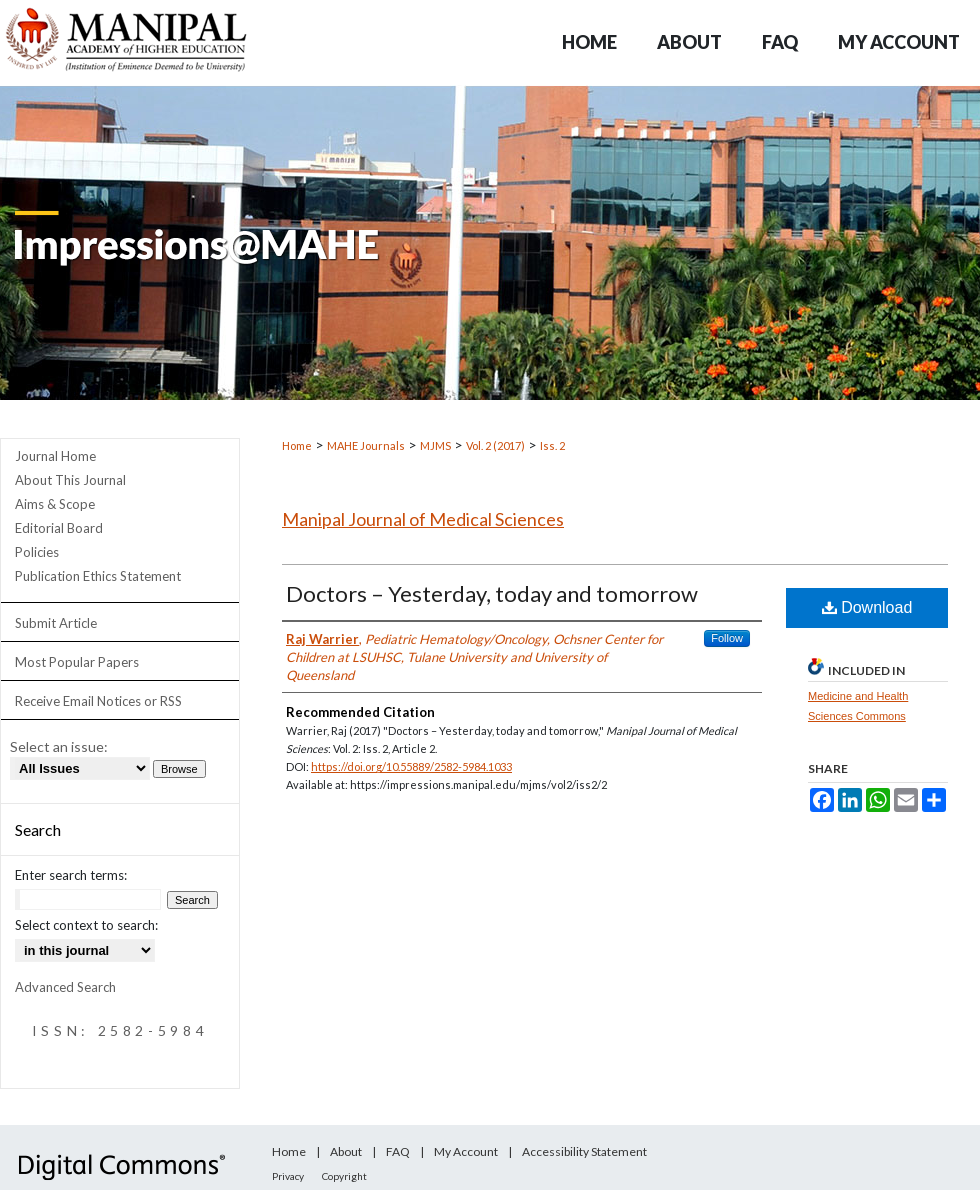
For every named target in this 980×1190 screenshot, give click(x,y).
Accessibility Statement (584, 1151)
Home (297, 445)
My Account (466, 1151)
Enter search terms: (71, 875)
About (346, 1151)
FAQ (398, 1151)
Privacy (288, 1176)
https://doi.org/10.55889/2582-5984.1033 (411, 766)
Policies (37, 552)
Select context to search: (86, 925)
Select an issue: (59, 746)
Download (867, 607)
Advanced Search (65, 987)
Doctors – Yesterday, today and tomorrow (492, 593)
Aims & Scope (55, 504)
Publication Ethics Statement (98, 576)
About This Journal (70, 480)
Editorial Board (59, 528)
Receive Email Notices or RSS (98, 701)
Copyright (344, 1176)
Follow (727, 638)
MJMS (435, 445)
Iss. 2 (552, 445)
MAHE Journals (366, 445)
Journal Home (55, 456)
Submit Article (56, 623)
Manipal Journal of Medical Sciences (423, 519)
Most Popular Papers (77, 662)
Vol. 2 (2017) (495, 445)
